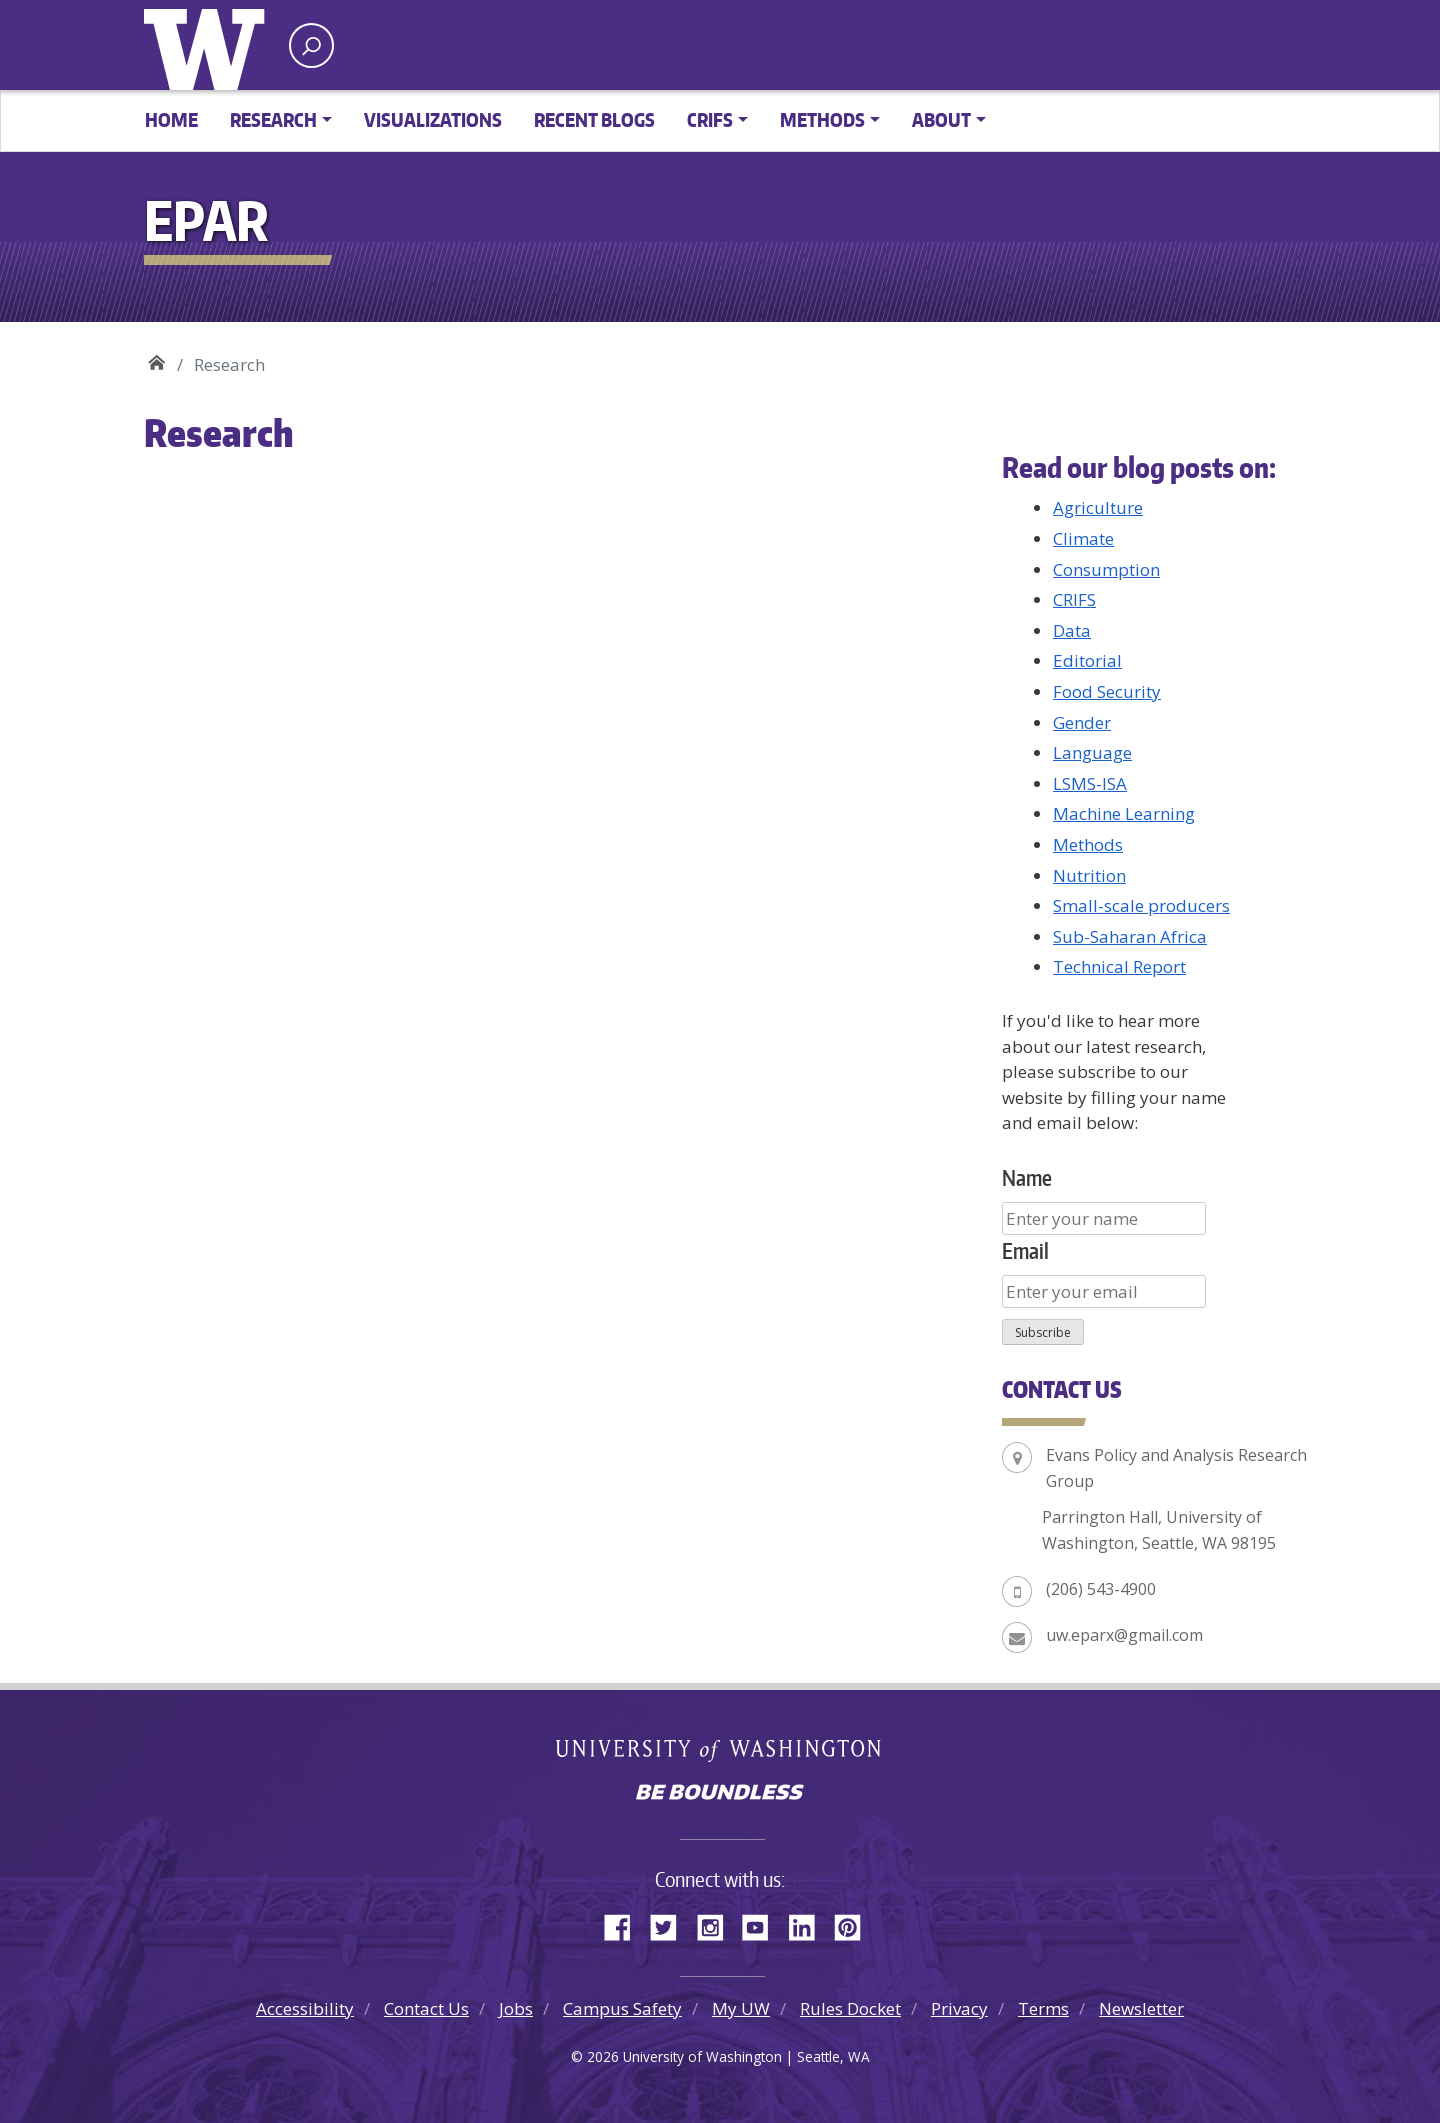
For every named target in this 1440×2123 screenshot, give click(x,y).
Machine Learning (1124, 813)
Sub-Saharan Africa (1130, 936)
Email (1025, 1250)
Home (171, 119)
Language (1092, 752)
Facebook (625, 1924)
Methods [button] (822, 119)
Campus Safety (622, 2008)
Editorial (1087, 660)
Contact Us (426, 2008)
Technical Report (1119, 966)
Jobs (516, 2008)
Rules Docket (850, 2008)
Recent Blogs (594, 119)
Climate (1083, 538)
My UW (741, 2008)
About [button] (941, 119)
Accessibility (305, 2008)
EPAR (156, 357)
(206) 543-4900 (1101, 1589)
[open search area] (311, 45)
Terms (1043, 2008)
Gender (1082, 722)
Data (1072, 630)
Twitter (671, 1924)
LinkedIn (809, 1924)
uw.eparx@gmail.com (1124, 1635)
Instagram (717, 1924)
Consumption (1106, 569)
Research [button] (273, 119)
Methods (1088, 844)
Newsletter (1141, 2008)
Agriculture (1098, 507)
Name (1027, 1177)
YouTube (763, 1924)
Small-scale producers (1141, 905)
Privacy (959, 2008)
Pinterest (855, 1924)
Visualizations (433, 119)
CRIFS (1074, 599)
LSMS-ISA (1090, 783)
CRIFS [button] (710, 119)
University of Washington (209, 45)
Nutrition (1089, 875)
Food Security (1107, 691)
